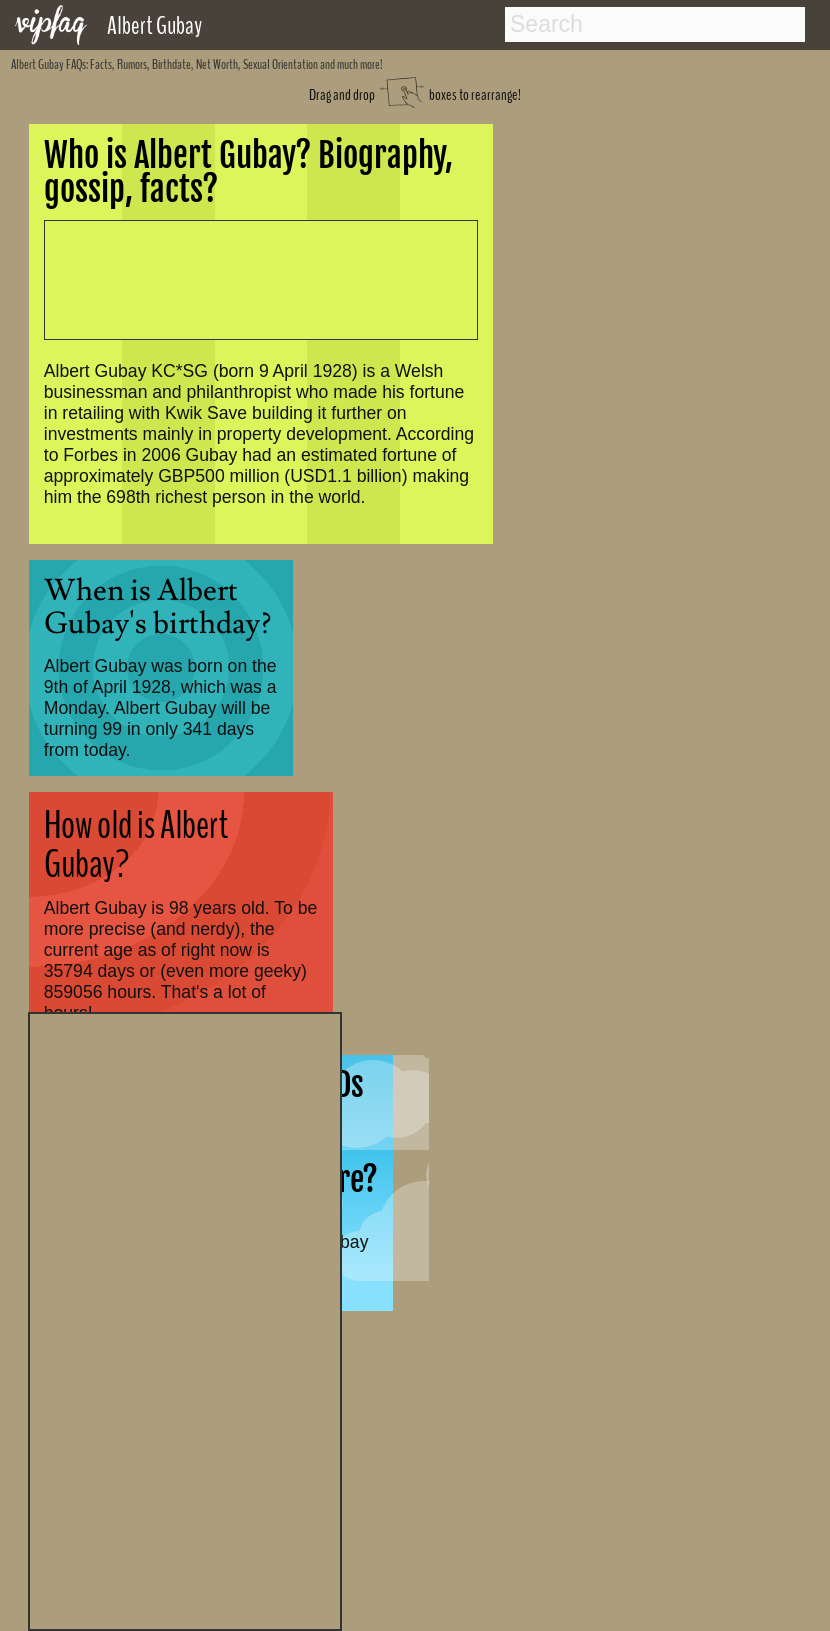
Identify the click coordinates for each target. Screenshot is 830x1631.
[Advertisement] (185, 1319)
